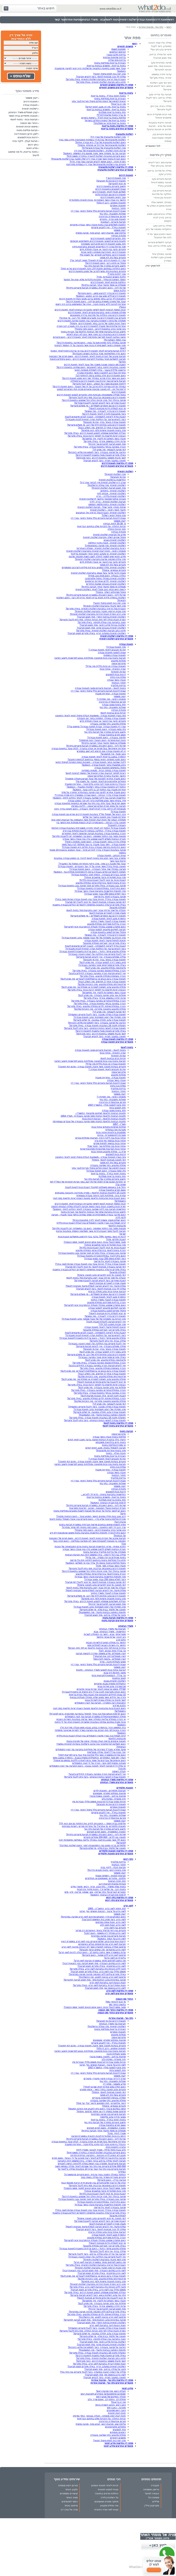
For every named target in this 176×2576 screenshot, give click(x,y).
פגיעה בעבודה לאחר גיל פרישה (110, 896)
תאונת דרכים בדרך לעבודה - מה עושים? (105, 411)
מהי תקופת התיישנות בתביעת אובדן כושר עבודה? (100, 891)
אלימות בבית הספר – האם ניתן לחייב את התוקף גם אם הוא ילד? (92, 1823)
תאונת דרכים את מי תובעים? (111, 180)
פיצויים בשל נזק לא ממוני (113, 257)
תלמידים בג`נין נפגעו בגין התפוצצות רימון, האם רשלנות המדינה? (92, 1845)
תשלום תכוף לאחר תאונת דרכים (109, 191)
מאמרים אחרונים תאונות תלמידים (115, 1853)
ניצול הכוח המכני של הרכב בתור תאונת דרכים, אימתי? (98, 323)
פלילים (155, 2501)
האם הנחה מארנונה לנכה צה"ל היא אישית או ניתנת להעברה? (94, 1691)
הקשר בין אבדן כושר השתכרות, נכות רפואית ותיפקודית (97, 200)
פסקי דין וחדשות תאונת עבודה (117, 1039)
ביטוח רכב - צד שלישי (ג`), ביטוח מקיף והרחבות (101, 1889)
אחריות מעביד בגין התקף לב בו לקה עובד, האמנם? (99, 789)
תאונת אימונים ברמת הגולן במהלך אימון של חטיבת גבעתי (96, 1741)
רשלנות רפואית (125, 471)
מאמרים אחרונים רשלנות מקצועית (115, 169)
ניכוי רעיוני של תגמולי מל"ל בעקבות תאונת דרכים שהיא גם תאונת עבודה (89, 814)
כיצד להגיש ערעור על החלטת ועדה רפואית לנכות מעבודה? (95, 419)
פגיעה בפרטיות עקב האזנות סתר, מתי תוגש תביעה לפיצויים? (159, 66)
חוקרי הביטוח (119, 208)
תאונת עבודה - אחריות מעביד (110, 693)
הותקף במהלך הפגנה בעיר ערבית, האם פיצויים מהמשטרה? (95, 2174)
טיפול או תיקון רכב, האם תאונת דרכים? (105, 263)
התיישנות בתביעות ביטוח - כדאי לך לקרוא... (103, 1494)
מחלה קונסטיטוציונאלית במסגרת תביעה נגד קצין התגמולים (95, 1716)
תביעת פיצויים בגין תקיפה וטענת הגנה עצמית (161, 137)
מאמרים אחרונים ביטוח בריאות (117, 128)
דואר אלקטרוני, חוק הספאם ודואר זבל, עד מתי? (101, 2103)
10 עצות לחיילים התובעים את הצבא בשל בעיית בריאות (97, 1694)
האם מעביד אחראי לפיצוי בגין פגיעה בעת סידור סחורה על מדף (93, 792)
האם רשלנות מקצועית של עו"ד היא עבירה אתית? (100, 142)
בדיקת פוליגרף (118, 685)
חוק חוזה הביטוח (117, 1881)
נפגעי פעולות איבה (116, 2053)
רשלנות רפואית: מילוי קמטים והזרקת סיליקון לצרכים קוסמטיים (94, 567)
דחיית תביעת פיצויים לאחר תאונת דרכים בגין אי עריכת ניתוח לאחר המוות (88, 350)
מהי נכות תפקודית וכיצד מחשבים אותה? (105, 877)
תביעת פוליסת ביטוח (27, 130)
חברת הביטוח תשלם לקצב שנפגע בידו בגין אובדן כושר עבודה (94, 839)
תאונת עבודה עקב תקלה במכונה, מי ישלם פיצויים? (99, 1020)
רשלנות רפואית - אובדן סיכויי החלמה (107, 542)
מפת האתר (72, 2497)
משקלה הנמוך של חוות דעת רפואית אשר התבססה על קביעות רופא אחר (88, 819)
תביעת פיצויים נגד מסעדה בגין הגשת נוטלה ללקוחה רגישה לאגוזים (92, 2163)
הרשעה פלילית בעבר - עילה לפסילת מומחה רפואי (100, 370)
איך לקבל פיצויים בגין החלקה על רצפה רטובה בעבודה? (97, 954)
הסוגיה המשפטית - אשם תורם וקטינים (106, 1831)
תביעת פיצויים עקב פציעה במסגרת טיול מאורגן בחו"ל (161, 182)
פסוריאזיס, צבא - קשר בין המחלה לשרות (105, 1634)
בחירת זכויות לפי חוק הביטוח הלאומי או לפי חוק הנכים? (97, 1648)
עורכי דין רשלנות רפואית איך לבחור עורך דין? (103, 482)
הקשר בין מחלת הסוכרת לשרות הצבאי (106, 1642)
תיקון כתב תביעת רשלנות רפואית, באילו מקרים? (101, 82)
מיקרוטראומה (118, 663)
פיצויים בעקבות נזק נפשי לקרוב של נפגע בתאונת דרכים (97, 271)
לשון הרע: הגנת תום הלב (113, 1924)
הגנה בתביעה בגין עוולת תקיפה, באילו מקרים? (101, 622)
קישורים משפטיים (69, 2493)
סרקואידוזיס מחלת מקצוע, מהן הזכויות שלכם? (102, 984)
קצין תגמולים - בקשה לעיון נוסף (109, 1658)
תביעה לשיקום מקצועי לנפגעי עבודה (107, 929)
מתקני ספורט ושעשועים (106, 2501)
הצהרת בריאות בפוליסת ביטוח (110, 62)
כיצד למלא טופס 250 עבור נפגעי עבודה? (105, 893)
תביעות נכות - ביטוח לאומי (24, 119)
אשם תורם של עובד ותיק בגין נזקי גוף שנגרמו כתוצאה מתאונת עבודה (90, 803)
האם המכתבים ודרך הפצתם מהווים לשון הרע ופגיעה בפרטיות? (93, 1916)
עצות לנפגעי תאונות (108, 2489)
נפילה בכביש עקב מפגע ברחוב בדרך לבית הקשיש (159, 217)
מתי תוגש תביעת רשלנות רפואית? (108, 487)
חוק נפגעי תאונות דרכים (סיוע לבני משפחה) (103, 243)
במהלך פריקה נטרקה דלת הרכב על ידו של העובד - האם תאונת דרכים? (89, 386)
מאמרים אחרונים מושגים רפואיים (116, 87)
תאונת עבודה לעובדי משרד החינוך (108, 921)
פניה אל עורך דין (69, 2509)
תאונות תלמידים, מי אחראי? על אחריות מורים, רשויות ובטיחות (94, 1826)
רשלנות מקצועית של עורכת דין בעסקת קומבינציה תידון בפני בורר (92, 139)
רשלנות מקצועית (124, 134)
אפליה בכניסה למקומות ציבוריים (109, 2097)
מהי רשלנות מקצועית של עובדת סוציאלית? (104, 147)
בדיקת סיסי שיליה (117, 60)
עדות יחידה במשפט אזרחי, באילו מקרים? (104, 441)
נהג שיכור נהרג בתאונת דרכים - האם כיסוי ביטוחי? (100, 328)
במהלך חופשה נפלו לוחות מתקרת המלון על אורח (159, 205)
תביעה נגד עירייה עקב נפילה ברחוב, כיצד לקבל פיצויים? (158, 98)
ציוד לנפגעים (119, 2429)
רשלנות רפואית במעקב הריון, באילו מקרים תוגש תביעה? (96, 633)
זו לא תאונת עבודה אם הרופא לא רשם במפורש (101, 751)
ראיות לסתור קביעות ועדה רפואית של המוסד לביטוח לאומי (95, 773)
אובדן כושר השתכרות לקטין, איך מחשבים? (104, 438)
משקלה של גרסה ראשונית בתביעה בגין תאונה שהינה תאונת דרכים (92, 320)
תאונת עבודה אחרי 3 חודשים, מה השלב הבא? (102, 427)
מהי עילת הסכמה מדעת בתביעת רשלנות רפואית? (100, 559)
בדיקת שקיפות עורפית (114, 57)
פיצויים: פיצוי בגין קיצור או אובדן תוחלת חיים (103, 249)
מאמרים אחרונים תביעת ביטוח (117, 1620)
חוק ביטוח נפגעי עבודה (114, 704)
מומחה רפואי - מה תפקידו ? (111, 699)
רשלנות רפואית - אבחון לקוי (111, 493)
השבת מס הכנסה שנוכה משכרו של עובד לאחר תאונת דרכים (95, 364)
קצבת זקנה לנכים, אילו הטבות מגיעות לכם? (103, 1395)
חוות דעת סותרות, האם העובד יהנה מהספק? (102, 740)
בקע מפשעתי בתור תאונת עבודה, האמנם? (104, 764)
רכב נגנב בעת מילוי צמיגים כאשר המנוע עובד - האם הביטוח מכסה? (91, 1516)
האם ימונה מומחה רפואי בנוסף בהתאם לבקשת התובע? (96, 759)
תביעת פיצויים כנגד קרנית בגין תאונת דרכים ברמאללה (98, 381)
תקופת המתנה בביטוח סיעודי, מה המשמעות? (102, 1414)
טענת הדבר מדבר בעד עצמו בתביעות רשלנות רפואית (98, 573)
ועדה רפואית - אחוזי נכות (113, 668)
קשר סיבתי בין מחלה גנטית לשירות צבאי (105, 1700)
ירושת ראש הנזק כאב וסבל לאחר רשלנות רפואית (101, 589)
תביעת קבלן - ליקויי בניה (113, 1867)
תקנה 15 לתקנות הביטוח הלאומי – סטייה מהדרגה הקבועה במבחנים (90, 1192)
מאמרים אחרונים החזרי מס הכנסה (115, 2012)
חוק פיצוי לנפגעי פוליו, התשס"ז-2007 (107, 1105)
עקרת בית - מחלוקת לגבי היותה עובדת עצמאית (101, 1195)
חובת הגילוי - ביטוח (116, 1453)
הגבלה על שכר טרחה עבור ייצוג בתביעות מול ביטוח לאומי (96, 910)
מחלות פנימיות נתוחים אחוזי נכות (108, 1126)
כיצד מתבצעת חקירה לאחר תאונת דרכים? (104, 413)
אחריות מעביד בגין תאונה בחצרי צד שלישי (104, 817)
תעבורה (155, 2485)
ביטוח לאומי (127, 1047)
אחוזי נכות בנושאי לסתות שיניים (110, 1143)
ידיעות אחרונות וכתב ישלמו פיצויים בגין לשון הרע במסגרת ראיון (93, 1941)
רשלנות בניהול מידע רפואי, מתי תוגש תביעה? (102, 625)
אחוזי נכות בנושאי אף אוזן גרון (110, 1140)
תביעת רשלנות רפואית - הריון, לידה (108, 501)
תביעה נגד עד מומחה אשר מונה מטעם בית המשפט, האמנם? (94, 153)
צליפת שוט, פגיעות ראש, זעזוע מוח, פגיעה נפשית (101, 232)
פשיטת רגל (153, 2497)
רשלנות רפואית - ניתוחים (113, 490)
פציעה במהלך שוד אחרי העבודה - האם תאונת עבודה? (97, 869)
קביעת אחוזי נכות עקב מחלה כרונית (107, 1291)
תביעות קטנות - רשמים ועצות (111, 1875)
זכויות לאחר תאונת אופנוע (104, 2485)
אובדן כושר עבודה (116, 679)
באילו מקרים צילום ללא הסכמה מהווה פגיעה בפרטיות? (97, 1974)
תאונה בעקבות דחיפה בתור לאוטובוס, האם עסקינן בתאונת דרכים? (91, 367)
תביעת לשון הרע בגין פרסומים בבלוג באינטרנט (102, 1944)
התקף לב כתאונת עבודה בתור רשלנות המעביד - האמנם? (96, 786)
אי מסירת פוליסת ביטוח (114, 1445)
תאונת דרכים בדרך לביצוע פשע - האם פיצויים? (102, 293)
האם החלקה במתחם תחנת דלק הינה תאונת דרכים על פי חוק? (93, 268)
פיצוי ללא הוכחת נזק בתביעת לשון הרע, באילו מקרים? (97, 1968)
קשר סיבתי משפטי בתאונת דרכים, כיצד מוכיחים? (101, 457)
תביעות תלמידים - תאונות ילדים (110, 1790)
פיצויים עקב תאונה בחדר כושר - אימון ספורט (103, 2089)
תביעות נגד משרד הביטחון (112, 1628)
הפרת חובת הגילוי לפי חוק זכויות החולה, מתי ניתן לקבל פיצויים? (92, 619)
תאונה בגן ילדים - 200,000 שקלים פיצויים (105, 1837)
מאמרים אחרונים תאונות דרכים (117, 466)
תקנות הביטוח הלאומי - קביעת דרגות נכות (104, 1118)
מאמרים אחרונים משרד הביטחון (116, 1782)
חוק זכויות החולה (117, 529)
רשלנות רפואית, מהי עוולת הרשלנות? (106, 485)
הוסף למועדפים (70, 2501)
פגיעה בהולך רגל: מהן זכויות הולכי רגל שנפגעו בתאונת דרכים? (94, 400)
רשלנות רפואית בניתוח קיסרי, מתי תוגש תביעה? (101, 616)
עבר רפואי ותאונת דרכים (113, 197)
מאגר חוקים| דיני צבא (115, 1672)
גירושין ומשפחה (151, 2489)
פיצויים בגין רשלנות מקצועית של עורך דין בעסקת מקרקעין (96, 164)
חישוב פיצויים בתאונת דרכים (111, 186)
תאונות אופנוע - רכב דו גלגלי (111, 202)
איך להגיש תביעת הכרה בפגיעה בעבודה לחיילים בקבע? (97, 973)
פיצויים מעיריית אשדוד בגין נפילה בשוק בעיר (103, 2177)
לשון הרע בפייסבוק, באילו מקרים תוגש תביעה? (101, 1966)
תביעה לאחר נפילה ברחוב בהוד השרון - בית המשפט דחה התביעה (92, 2160)
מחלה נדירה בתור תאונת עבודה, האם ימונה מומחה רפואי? (95, 841)
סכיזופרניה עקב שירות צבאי (111, 1686)
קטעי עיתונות (119, 1678)
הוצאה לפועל (152, 2493)
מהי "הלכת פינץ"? (116, 274)
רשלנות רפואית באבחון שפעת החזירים (106, 583)
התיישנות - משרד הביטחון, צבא (110, 1631)
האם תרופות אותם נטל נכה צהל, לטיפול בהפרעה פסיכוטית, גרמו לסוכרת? (87, 1713)
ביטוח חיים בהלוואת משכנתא (111, 1442)
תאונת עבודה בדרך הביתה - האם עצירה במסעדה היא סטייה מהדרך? (90, 795)
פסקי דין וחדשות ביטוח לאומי (118, 1423)
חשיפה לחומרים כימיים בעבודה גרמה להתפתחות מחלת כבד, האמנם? (89, 871)
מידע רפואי (127, 2388)
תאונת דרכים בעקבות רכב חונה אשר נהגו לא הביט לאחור (96, 334)
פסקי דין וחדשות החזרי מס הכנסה (115, 2010)
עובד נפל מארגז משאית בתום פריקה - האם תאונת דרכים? (96, 301)
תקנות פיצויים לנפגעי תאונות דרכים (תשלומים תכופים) (98, 241)
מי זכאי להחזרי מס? (115, 2001)
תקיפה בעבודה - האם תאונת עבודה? (106, 737)
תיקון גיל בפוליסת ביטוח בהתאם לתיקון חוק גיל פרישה (98, 1560)
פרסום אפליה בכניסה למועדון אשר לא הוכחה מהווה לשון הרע (94, 1946)
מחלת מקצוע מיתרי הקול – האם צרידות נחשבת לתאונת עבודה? (92, 951)
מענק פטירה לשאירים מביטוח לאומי (107, 913)
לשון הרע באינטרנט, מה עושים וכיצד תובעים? (102, 1949)
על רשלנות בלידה (109, 2497)
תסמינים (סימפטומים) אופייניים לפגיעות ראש (103, 2393)
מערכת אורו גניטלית (115, 1129)
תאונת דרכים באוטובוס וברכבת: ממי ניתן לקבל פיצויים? (97, 397)
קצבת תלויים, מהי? (116, 1239)
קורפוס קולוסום (117, 51)
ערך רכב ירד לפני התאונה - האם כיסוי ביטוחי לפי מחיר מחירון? (94, 1527)
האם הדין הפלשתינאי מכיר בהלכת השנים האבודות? (99, 353)
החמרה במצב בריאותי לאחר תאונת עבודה (104, 756)
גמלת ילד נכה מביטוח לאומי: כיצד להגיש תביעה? (101, 76)
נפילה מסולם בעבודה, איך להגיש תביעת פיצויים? (101, 956)
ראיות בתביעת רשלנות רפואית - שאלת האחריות (101, 548)
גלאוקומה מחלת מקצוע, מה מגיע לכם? (105, 967)
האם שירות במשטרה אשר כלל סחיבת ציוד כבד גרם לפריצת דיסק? (92, 1754)
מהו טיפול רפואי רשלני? (114, 515)
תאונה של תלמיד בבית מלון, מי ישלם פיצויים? (102, 1609)
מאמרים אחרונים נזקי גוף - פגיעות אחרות (112, 2382)
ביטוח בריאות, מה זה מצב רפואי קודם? (105, 106)
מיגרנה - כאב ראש (116, 2407)
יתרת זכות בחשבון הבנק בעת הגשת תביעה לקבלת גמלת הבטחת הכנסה (88, 1206)
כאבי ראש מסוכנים (116, 2410)
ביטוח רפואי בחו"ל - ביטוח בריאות (108, 95)
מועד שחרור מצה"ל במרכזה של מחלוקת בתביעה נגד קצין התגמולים (91, 1749)
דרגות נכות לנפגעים (116, 674)
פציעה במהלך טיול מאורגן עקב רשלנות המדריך (161, 257)
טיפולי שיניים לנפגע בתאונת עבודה (108, 932)
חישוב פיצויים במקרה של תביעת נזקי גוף (105, 265)
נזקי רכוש (128, 1859)
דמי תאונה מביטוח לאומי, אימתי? (109, 1159)
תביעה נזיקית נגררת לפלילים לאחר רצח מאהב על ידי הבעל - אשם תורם (89, 2158)
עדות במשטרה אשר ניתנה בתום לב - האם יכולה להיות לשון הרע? (92, 1952)
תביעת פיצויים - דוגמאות (113, 221)
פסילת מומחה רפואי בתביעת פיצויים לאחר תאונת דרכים (97, 312)
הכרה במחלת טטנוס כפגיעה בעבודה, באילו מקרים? (99, 970)
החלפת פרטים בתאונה (106, 2493)
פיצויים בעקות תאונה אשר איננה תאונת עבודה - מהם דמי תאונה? (92, 1066)
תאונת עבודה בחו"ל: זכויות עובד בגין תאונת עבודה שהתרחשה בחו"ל (90, 899)
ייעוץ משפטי (120, 230)
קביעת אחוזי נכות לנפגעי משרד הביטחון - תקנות (101, 1669)
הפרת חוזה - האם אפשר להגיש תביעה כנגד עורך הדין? (97, 161)
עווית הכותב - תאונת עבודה (111, 855)
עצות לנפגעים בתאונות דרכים (110, 189)
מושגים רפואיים (125, 46)
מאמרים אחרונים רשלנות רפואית (116, 638)
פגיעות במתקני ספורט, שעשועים (109, 1793)
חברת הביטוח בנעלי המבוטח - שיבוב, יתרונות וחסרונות (97, 1508)
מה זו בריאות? (118, 104)
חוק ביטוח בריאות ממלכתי (112, 112)
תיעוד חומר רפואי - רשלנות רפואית (108, 509)
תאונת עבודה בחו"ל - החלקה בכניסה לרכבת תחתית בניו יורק (94, 830)
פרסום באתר (71, 2505)
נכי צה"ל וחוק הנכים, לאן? (112, 1650)
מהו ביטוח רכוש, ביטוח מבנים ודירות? (106, 1870)
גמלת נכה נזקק (118, 677)
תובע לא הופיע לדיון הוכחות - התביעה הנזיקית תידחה (98, 2155)
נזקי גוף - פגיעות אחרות (151, 27)
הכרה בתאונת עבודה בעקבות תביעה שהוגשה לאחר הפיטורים (94, 833)
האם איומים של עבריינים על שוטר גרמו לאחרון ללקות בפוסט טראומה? (89, 1760)
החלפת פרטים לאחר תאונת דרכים (108, 282)
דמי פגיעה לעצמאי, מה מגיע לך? (109, 449)
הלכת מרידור (119, 1705)
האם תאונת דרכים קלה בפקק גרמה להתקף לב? (100, 375)
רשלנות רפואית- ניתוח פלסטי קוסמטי (107, 504)
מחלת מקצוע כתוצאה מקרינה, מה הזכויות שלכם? (100, 1009)
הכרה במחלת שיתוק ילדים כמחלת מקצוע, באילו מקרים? (96, 1006)
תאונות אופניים (118, 205)
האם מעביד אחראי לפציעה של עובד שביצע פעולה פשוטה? (95, 778)
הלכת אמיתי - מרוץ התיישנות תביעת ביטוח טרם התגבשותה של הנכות (90, 1546)
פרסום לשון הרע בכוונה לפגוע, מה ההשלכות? (102, 1977)
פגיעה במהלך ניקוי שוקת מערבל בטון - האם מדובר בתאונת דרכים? (91, 342)
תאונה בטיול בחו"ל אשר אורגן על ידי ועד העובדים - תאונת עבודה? (92, 866)
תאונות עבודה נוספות (115, 655)
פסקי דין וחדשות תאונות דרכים (117, 463)
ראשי (168, 27)
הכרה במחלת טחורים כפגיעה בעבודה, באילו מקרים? (98, 1000)
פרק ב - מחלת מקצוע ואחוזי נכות (108, 1151)
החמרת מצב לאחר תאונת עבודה (109, 918)
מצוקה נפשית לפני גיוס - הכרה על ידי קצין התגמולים (99, 1763)
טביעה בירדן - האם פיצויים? (111, 2180)
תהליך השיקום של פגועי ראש (111, 2396)
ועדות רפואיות (118, 671)
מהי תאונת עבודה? (116, 647)
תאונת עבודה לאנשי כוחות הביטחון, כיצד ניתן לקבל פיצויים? (95, 1028)
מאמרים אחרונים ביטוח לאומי (117, 1425)
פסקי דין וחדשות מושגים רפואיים (116, 84)
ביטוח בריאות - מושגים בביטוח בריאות (106, 65)
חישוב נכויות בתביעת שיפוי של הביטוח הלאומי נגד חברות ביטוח (93, 331)
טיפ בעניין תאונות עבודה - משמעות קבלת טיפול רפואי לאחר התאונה (90, 715)
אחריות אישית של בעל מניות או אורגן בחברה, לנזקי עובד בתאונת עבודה (89, 748)
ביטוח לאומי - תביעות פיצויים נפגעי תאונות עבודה (100, 688)
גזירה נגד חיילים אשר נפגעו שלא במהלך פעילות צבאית (98, 1697)
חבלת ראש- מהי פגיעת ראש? (111, 2391)
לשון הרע (128, 1905)
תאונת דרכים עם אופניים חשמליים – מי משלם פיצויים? (98, 405)
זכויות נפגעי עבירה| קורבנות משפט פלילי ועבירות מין (99, 1801)
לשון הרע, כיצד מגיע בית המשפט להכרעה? (104, 1919)
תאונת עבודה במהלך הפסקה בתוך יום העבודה (101, 718)
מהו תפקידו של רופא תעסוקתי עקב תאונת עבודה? (99, 1017)
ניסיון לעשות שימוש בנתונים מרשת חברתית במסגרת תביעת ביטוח (92, 1524)
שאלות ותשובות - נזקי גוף (113, 213)
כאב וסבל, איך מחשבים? (113, 754)
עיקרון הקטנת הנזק (116, 2147)
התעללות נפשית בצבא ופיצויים (110, 1683)
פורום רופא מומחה (68, 2485)
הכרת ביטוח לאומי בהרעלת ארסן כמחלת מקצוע (101, 882)
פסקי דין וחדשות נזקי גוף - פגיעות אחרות (112, 2380)
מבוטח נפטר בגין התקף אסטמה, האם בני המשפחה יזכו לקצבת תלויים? (89, 836)
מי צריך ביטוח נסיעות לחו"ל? (111, 115)
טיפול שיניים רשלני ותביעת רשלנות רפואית (104, 537)
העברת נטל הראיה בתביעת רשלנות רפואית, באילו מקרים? (96, 79)
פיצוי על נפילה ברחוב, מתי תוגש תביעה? (105, 1615)
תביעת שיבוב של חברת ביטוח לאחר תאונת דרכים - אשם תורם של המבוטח (87, 356)
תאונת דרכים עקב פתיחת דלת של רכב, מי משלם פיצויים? (96, 424)
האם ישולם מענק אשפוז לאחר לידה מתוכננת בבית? (99, 1220)
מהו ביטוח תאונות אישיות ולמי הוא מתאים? (103, 430)
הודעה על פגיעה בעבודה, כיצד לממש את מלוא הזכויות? (97, 452)
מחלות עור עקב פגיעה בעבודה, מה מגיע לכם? (102, 995)
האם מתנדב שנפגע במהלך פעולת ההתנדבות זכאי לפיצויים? (95, 926)
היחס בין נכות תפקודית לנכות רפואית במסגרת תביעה (98, 2136)
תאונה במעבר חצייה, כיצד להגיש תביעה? (104, 460)
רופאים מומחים (118, 2432)
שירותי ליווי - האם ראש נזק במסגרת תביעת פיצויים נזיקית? (96, 287)
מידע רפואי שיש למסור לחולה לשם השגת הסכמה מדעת (97, 556)
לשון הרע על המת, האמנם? (111, 1938)
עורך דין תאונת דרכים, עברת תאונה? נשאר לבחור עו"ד (98, 260)
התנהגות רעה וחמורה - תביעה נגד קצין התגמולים (100, 1702)
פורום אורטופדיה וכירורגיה (112, 216)
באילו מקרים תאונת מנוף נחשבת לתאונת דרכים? (100, 455)
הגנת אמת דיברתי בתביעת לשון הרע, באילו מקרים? (99, 1985)
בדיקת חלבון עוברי (116, 54)
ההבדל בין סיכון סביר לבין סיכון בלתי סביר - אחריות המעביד (95, 784)
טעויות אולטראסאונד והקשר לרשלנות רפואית (102, 498)
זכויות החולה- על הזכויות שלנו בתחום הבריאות (101, 526)
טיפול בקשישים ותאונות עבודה (110, 767)
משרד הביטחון (125, 1626)
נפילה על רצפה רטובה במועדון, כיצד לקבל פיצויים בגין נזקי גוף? (159, 46)
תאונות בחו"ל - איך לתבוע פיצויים (108, 227)
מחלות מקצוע (118, 660)
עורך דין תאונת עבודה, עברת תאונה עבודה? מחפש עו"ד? (96, 726)
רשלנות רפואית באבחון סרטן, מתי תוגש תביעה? (101, 627)
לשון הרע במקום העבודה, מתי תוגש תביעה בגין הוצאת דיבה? (94, 1963)
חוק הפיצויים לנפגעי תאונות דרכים (108, 238)
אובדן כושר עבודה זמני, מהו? (111, 1565)
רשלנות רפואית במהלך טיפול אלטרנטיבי (105, 578)
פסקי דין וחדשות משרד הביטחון (117, 1779)
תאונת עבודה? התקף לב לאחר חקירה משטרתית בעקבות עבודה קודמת (89, 828)
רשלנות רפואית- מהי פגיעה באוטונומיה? (105, 545)
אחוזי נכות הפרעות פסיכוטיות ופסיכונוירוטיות (103, 1148)
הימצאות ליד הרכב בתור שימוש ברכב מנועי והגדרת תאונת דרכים (92, 298)
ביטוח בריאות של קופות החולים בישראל (105, 120)
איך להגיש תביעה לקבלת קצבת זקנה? (106, 1321)
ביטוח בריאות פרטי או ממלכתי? (109, 123)
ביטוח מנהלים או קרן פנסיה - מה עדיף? (105, 1557)
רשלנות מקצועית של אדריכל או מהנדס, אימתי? (101, 145)
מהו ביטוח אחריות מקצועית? (111, 1450)
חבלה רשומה (119, 1771)
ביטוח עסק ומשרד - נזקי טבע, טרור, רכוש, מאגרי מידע (98, 1886)
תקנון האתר (71, 2489)
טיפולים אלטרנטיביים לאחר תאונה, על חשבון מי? (101, 781)
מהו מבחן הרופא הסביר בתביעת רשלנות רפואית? (100, 611)
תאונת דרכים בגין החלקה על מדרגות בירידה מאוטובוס (98, 315)
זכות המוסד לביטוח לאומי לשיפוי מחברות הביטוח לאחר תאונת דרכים (90, 309)
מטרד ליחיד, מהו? (116, 2133)
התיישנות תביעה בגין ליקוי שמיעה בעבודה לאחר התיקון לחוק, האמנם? (89, 797)
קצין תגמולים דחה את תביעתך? (109, 1656)
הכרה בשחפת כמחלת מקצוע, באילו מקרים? (103, 976)
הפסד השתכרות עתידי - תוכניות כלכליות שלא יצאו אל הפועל (95, 279)
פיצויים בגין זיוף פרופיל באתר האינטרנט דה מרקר (100, 1930)
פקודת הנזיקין (118, 235)
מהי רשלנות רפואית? (115, 474)
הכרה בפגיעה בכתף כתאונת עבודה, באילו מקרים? (100, 446)
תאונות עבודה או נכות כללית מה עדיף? (105, 666)
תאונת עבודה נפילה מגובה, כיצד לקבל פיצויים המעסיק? (97, 1014)
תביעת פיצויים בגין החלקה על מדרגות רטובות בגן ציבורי (161, 194)
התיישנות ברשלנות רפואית (112, 479)
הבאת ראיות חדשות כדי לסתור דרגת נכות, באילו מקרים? (96, 435)
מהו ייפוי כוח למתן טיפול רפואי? (109, 73)
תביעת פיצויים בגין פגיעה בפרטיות (108, 1935)
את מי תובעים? (118, 477)
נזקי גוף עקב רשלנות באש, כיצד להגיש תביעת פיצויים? (159, 86)
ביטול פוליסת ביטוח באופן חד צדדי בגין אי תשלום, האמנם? (95, 1563)
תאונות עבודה (30, 105)
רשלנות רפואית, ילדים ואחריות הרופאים (105, 581)
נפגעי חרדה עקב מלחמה (113, 2116)
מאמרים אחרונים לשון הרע (119, 1993)
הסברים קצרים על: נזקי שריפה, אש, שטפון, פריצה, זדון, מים (95, 1892)
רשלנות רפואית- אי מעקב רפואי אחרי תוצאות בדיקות (98, 553)
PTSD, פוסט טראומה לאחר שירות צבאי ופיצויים (101, 1689)
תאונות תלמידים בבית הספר (23, 115)
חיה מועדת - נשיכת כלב (114, 1798)
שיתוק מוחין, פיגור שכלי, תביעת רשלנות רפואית (102, 507)
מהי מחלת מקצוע (109, 2505)
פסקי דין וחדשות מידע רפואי (118, 2443)
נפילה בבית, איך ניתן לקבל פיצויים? (107, 1340)
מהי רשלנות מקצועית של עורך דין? (108, 136)
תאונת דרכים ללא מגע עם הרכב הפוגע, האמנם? (101, 296)
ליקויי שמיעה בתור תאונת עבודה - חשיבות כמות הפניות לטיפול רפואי (90, 762)
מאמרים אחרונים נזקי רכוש (119, 1900)
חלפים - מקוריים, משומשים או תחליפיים (105, 1878)
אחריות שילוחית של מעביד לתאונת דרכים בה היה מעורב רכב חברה (91, 326)
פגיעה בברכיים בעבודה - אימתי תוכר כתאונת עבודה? (98, 874)
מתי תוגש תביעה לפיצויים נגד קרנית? (107, 444)
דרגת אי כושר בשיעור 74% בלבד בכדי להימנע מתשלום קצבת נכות (92, 1236)
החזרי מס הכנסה (124, 1999)
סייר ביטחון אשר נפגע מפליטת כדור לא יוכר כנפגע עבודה (97, 800)
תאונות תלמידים (124, 1787)
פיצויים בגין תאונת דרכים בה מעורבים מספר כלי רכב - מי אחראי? (92, 317)
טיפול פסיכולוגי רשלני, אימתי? (111, 592)
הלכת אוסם (120, 290)
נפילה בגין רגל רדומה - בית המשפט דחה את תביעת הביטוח (95, 1554)
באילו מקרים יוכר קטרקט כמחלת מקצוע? (104, 943)
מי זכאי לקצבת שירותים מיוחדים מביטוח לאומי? (101, 1382)
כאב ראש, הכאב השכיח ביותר (110, 2404)
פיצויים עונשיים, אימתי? (114, 570)
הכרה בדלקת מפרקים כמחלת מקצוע (106, 924)
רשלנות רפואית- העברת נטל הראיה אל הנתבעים (101, 512)
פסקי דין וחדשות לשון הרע (119, 1990)
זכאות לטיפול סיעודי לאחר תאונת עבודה (105, 940)
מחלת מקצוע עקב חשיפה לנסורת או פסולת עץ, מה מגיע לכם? (93, 987)
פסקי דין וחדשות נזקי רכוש (119, 1897)
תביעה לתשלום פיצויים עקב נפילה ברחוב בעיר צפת (159, 245)
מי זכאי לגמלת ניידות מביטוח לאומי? (107, 408)
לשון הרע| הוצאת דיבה (26, 134)
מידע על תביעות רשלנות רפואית (109, 534)
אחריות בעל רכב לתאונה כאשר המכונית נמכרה (101, 372)
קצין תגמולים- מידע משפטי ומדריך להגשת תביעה (101, 1653)
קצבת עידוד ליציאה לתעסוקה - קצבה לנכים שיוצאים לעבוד (95, 416)
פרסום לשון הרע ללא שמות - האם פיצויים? (104, 1955)
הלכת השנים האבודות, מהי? (111, 276)
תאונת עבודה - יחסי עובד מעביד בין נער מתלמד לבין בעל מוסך (94, 844)
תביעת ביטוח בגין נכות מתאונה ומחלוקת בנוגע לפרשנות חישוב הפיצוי (90, 658)
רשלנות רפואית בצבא (115, 540)
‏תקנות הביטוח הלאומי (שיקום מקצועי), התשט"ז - (100, 1113)
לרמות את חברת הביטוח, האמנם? (108, 1502)
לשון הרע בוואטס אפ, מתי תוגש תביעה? (105, 1988)
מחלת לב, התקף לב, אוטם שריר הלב (107, 2399)
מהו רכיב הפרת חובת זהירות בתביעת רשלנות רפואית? (98, 614)
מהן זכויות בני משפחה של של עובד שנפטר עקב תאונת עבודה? (94, 937)
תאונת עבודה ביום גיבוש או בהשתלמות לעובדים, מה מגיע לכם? (93, 978)
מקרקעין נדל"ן (151, 2505)
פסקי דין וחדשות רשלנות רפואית (116, 636)
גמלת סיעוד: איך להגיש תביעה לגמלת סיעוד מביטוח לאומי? (95, 1286)
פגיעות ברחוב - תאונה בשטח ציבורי (107, 1796)
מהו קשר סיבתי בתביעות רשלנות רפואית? (104, 605)
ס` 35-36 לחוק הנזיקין (114, 523)
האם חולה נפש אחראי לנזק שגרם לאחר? (104, 2086)
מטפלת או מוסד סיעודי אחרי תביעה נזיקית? (103, 285)
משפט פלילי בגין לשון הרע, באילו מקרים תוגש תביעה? (98, 1971)
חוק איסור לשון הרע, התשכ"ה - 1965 (107, 1908)
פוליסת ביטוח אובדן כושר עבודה (109, 1436)
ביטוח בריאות (126, 93)
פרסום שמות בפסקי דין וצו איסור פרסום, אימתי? (101, 2111)
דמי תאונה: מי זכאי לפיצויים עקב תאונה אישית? (101, 1275)
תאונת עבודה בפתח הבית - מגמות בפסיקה (103, 770)
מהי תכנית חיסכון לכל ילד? (112, 1324)
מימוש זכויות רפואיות (27, 126)
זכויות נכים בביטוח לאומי (113, 712)
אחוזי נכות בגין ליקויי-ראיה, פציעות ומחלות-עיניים (100, 1137)
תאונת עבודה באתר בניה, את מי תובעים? (104, 422)
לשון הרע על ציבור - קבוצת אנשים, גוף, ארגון (103, 1911)
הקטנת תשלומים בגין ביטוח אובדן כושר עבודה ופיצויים (98, 224)
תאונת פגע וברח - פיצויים (113, 219)
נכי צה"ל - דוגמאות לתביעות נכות (109, 1675)
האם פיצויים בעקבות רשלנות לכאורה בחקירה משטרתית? (96, 156)
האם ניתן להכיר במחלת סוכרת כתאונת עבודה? (101, 888)
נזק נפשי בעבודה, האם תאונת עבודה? (106, 729)
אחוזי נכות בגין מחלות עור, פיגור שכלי (106, 1146)
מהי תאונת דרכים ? (116, 178)
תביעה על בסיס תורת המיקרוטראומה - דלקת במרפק (98, 806)
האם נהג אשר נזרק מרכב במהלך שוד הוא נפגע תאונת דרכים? (94, 378)
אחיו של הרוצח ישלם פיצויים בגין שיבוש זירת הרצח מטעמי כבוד (93, 2182)
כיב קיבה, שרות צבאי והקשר (111, 1637)
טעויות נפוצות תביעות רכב (112, 1883)
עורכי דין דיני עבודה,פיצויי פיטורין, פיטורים (105, 2078)
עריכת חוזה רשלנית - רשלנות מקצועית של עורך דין (100, 150)
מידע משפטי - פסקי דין (114, 2084)
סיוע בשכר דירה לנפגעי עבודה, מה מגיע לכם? (102, 962)
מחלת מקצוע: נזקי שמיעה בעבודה (108, 723)
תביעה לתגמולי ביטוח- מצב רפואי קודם (105, 1447)
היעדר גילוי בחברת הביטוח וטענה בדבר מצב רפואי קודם (97, 1439)
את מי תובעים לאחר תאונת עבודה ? (107, 649)
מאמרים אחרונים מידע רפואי (118, 2446)
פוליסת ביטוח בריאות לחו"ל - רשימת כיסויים (103, 117)
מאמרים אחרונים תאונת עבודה (117, 1041)
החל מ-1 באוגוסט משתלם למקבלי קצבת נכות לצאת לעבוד (95, 1187)
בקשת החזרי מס (117, 2004)
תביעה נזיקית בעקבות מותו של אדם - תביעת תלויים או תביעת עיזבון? (159, 126)
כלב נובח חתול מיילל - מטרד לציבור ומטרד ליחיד (101, 2149)
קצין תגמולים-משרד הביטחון (23, 112)
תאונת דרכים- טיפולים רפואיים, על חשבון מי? (103, 254)
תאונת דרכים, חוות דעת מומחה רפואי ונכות (103, 252)
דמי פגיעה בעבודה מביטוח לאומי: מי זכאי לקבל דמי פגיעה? (95, 902)
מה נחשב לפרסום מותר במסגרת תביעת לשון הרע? (100, 1960)
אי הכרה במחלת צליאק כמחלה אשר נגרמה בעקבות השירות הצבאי (91, 1719)
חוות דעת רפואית (117, 2413)
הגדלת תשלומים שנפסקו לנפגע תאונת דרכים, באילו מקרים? (95, 433)
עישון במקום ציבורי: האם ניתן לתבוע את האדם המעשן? (97, 2108)
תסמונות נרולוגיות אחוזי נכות (111, 1132)
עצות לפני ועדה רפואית (106, 2509)
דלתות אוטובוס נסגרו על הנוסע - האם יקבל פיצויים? (99, 383)
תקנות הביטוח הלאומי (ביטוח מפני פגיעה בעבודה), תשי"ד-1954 (93, 1115)
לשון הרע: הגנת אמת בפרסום (111, 1922)
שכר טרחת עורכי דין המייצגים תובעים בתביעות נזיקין (99, 246)
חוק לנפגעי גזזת (117, 1107)
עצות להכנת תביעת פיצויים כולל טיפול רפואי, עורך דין (98, 211)
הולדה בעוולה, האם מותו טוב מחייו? (107, 575)
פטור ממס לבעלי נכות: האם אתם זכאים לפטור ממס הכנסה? (95, 1242)
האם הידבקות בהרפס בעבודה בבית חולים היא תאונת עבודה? (94, 847)
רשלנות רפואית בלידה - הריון (111, 496)
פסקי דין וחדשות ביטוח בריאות (117, 126)
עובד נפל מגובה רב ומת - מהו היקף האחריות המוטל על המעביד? (92, 863)
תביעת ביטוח (126, 1431)
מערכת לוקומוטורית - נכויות (111, 1135)
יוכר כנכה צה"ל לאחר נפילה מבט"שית (106, 1752)
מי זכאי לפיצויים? (117, 183)
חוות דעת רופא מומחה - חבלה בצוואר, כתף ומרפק (99, 2415)
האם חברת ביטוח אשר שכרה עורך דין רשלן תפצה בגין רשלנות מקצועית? (88, 158)
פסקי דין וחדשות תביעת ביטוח (117, 1617)
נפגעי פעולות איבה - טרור (113, 1661)
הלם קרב (121, 1639)
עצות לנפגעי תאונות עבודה (112, 652)
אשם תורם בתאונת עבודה (112, 734)
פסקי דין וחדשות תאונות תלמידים (116, 1850)
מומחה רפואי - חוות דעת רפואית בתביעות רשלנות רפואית (96, 551)
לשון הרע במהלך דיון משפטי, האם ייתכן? (105, 1933)
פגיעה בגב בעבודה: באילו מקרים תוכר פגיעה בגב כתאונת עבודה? (92, 885)
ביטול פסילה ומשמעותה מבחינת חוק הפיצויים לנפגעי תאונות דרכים (91, 394)
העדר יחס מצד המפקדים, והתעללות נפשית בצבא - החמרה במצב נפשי (89, 1757)
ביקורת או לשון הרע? (115, 1957)
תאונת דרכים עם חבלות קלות (110, 194)
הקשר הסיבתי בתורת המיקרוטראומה (106, 775)
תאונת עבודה (126, 644)
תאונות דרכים (126, 175)
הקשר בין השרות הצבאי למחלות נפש (106, 1645)
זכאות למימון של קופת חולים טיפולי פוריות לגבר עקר (99, 101)
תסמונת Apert (118, 49)
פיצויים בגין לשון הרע (115, 1927)
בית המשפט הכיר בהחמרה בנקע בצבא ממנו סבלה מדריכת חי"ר (93, 1727)
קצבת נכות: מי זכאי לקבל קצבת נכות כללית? (102, 880)
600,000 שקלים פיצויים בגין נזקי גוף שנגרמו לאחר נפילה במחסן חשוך (90, 2166)
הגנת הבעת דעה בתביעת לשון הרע (108, 1982)
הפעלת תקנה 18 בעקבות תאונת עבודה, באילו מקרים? (97, 1025)
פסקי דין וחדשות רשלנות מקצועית (115, 167)
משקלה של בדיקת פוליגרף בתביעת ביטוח (104, 1552)
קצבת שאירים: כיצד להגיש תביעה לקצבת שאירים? (100, 402)
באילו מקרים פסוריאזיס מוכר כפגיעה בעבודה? (102, 965)
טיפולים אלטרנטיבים (115, 2426)
